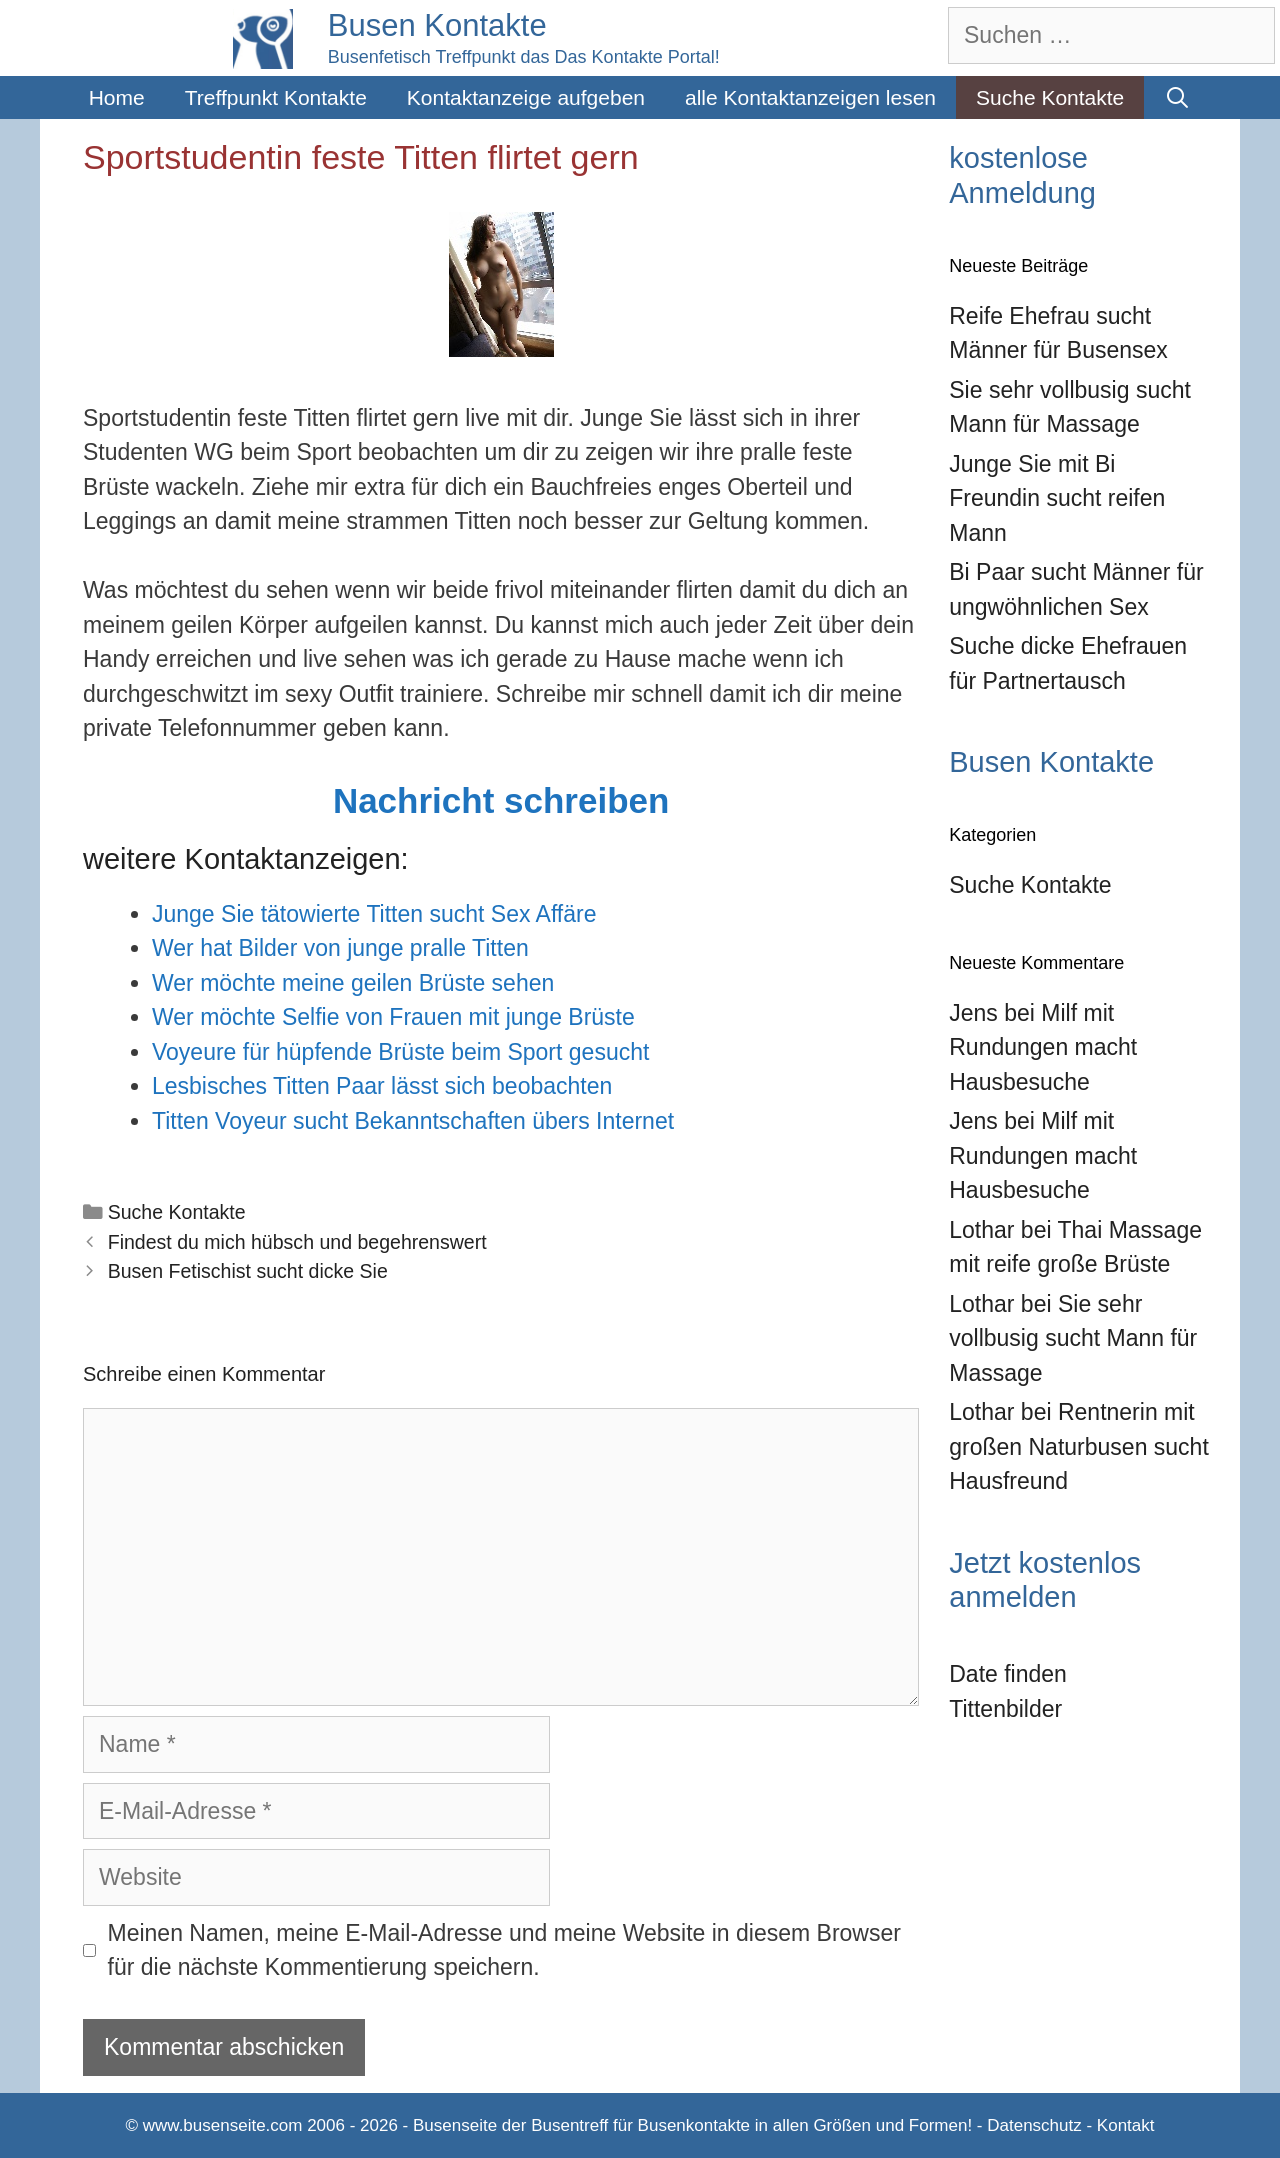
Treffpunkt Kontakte (276, 97)
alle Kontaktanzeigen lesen (810, 97)
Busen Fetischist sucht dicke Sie (248, 1271)
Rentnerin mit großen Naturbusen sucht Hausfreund (1079, 1446)
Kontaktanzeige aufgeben (526, 97)
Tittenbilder (1005, 1709)
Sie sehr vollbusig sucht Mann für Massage (1073, 1338)
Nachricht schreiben (501, 800)
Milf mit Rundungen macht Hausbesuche (1043, 1047)
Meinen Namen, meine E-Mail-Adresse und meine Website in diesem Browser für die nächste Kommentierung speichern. (504, 1950)
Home (117, 97)
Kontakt (1126, 2125)
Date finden (1008, 1674)
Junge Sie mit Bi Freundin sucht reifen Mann (1057, 498)
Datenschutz (1034, 2125)
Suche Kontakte (1050, 97)
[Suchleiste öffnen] (1177, 97)
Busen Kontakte (437, 25)
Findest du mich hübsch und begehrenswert (297, 1242)
